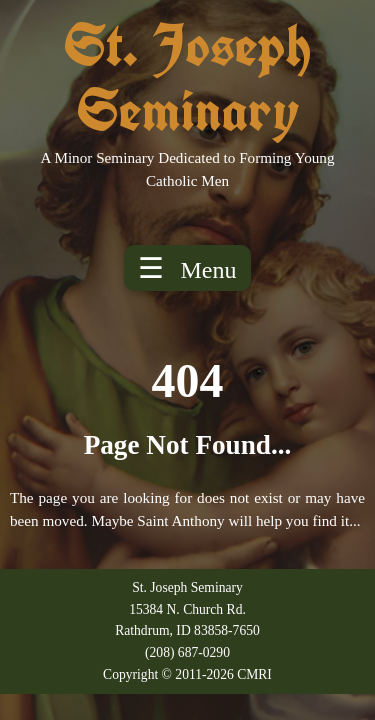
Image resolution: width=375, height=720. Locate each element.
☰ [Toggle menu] (187, 268)
